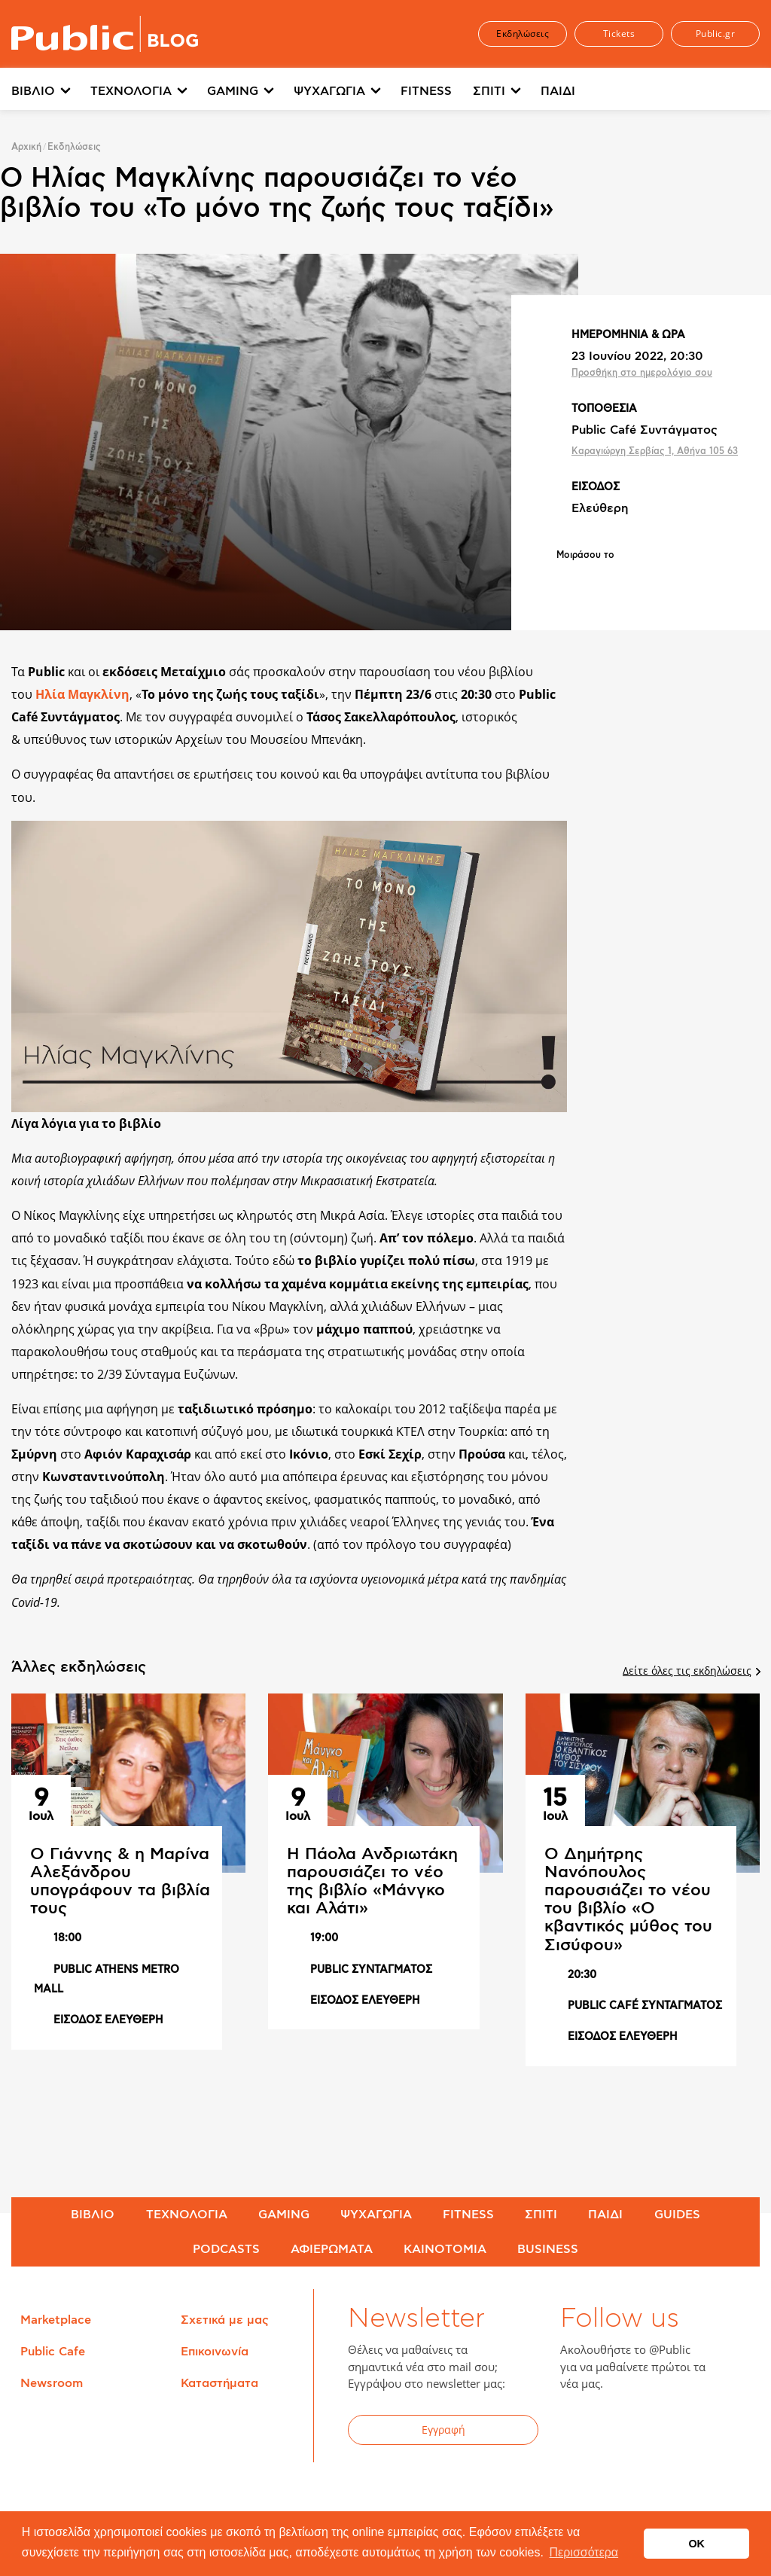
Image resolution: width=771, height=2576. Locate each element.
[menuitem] (50, 92)
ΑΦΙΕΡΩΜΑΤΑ (332, 2249)
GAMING (232, 91)
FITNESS (426, 91)
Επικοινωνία (214, 2352)
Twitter (617, 2432)
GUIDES (677, 2215)
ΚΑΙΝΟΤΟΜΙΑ (445, 2249)
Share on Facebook (568, 581)
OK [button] (696, 2544)
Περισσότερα (634, 91)
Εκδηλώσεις (522, 33)
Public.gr (716, 33)
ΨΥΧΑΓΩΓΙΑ (329, 91)
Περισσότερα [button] (584, 2552)
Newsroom (51, 2383)
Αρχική (26, 146)
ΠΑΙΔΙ (558, 91)
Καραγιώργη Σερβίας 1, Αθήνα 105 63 (654, 451)
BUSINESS (547, 2249)
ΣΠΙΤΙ (489, 91)
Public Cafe (52, 2352)
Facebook (580, 2432)
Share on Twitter (608, 581)
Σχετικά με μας (225, 2320)
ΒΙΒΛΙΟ (33, 91)
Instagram (691, 2432)
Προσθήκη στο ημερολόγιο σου (641, 372)
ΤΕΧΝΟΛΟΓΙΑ (131, 91)
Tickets (619, 33)
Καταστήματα (219, 2383)
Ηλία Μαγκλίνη (82, 694)
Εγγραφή (443, 2429)
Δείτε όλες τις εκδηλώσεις (691, 1670)
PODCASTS (226, 2249)
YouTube (654, 2432)
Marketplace (55, 2320)
